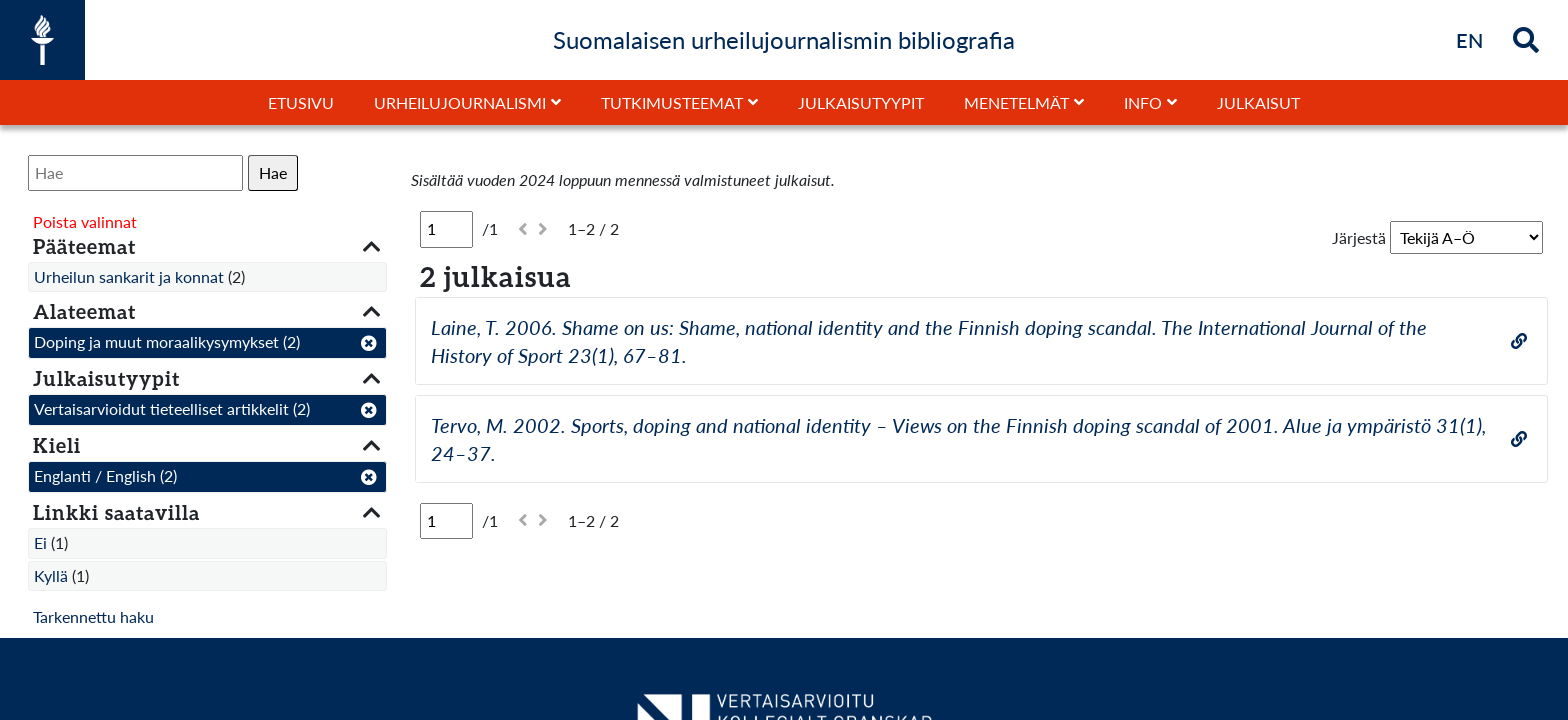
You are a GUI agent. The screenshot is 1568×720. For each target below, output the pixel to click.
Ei (40, 542)
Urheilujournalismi (460, 102)
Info (1143, 102)
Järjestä (1359, 237)
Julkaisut (1258, 102)
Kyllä (51, 575)
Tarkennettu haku (93, 616)
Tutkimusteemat (672, 102)
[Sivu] (446, 229)
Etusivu (301, 102)
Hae (273, 172)
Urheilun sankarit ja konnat (129, 276)
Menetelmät (1016, 102)
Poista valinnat (85, 221)
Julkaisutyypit (861, 102)
